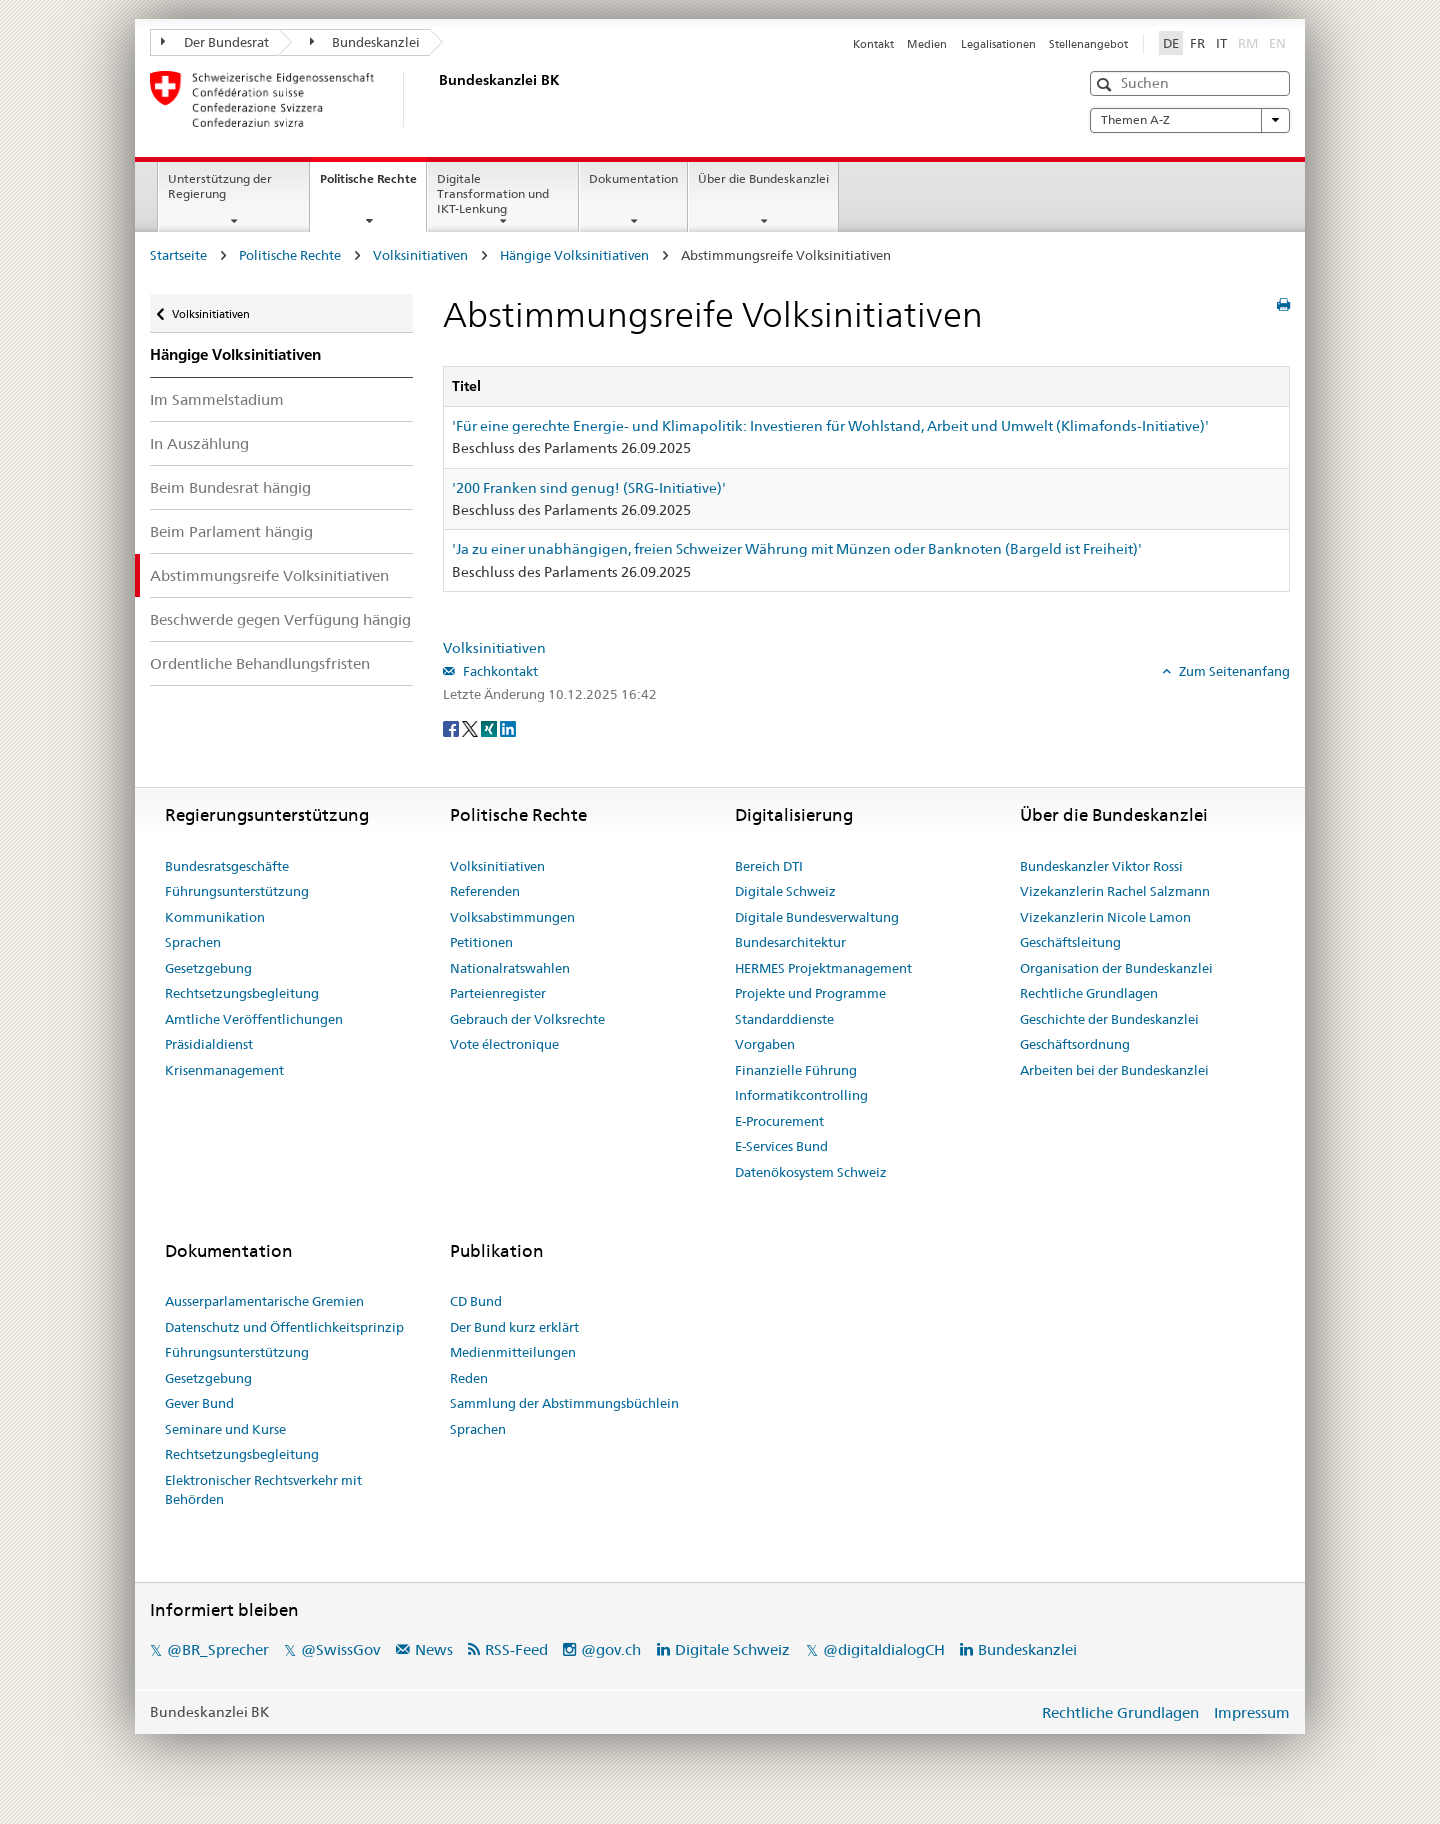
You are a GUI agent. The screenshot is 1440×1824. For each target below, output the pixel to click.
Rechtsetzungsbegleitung (242, 993)
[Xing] (490, 727)
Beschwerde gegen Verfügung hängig (280, 619)
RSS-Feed (516, 1649)
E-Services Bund (781, 1146)
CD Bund (476, 1301)
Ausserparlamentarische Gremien (264, 1301)
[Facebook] (452, 727)
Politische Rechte (373, 185)
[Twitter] (471, 727)
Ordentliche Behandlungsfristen (260, 663)
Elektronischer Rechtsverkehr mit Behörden (263, 1490)
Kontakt (873, 44)
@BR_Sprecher (218, 1649)
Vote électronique (504, 1044)
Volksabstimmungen (512, 917)
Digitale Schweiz (785, 891)
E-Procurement (779, 1121)
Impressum (1252, 1712)
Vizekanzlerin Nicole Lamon (1105, 917)
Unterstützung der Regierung (220, 186)
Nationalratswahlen (510, 968)
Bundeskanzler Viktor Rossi (1101, 866)
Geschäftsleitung (1070, 942)
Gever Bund (199, 1403)
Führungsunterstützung (237, 891)
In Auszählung (199, 443)
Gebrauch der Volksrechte (527, 1019)
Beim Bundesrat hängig (230, 487)
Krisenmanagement (224, 1070)
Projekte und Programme (810, 993)
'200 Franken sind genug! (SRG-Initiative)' (589, 488)
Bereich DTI (769, 866)
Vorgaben (765, 1044)
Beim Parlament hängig (231, 531)
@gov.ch (611, 1649)
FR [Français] (1197, 43)
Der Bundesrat (215, 42)
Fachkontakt (499, 671)
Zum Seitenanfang (1233, 671)
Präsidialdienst (209, 1044)
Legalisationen (998, 44)
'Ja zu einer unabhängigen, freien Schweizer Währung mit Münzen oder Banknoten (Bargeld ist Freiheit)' (797, 549)
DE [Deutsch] (1171, 43)
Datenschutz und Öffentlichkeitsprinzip (284, 1327)
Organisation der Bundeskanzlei (1116, 968)
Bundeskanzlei (365, 42)
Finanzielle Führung (796, 1070)
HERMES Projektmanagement (823, 968)
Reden (469, 1378)
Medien (927, 44)
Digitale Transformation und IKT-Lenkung (493, 193)
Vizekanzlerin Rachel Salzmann (1115, 891)
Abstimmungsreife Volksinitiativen (269, 575)
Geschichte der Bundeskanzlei (1109, 1019)
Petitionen (481, 942)
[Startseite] (435, 99)
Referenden (485, 891)
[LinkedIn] (508, 727)
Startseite (178, 255)
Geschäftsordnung (1075, 1044)
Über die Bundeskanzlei (763, 178)
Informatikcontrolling (801, 1095)
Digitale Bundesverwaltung (817, 917)
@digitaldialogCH (884, 1649)
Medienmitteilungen (513, 1352)
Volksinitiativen (420, 255)
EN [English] (1277, 43)
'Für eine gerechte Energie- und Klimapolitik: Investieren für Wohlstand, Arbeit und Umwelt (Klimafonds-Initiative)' (830, 426)
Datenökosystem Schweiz (811, 1172)
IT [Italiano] (1221, 43)
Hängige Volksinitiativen (574, 255)
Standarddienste (784, 1019)
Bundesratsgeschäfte (227, 866)
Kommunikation (215, 917)
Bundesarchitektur (790, 942)
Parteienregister (498, 993)
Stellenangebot (1088, 44)
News (434, 1649)
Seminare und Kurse (225, 1429)
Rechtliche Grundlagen (1089, 993)
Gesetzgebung (208, 968)
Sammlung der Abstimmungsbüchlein (564, 1403)
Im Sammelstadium (217, 399)
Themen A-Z (1190, 120)
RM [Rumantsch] (1248, 43)
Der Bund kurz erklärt (514, 1327)
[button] (1106, 84)
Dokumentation (633, 178)
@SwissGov (340, 1649)
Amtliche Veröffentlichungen (254, 1019)
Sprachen (193, 942)
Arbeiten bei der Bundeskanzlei (1114, 1070)
